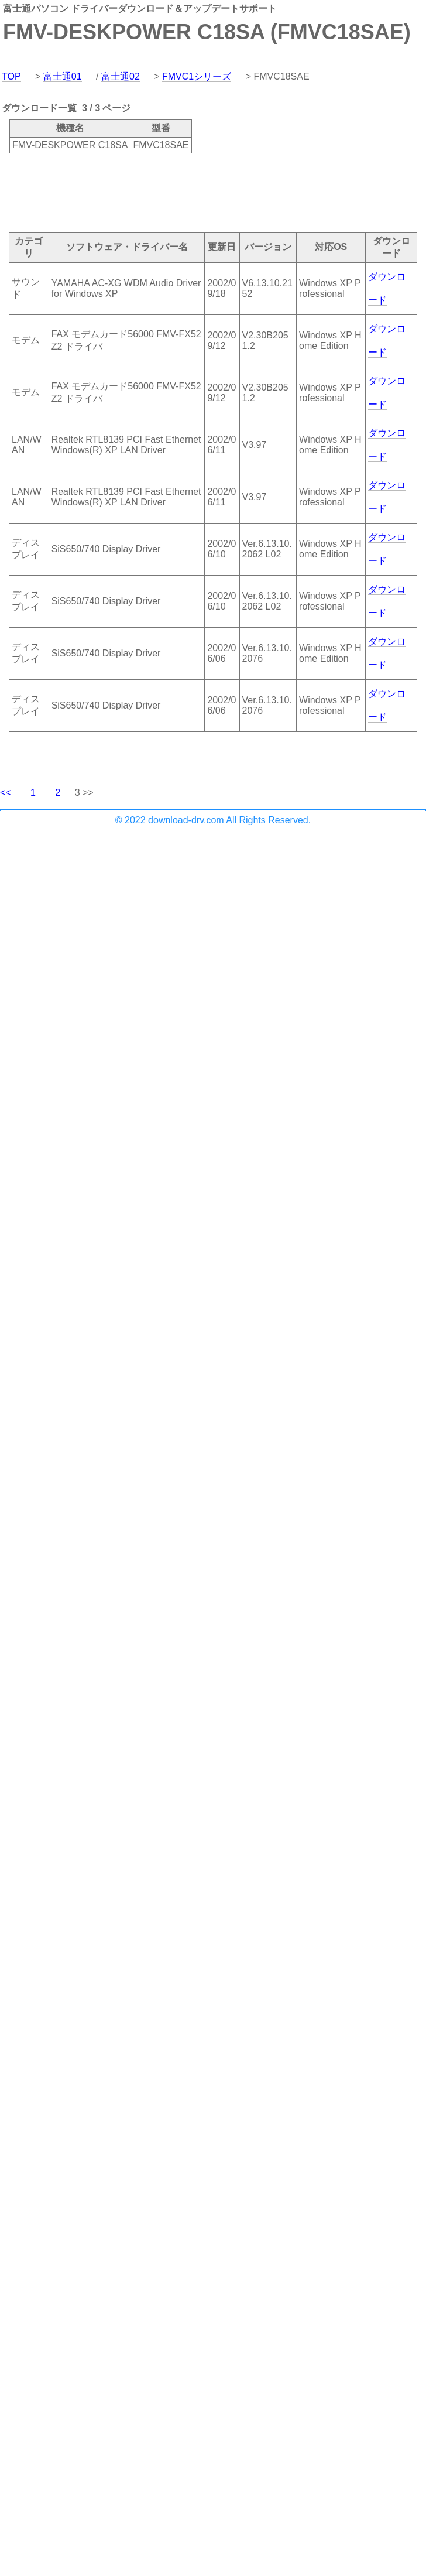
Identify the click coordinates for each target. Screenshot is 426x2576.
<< (5, 793)
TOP (11, 76)
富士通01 (62, 76)
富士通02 (120, 76)
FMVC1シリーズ (196, 76)
